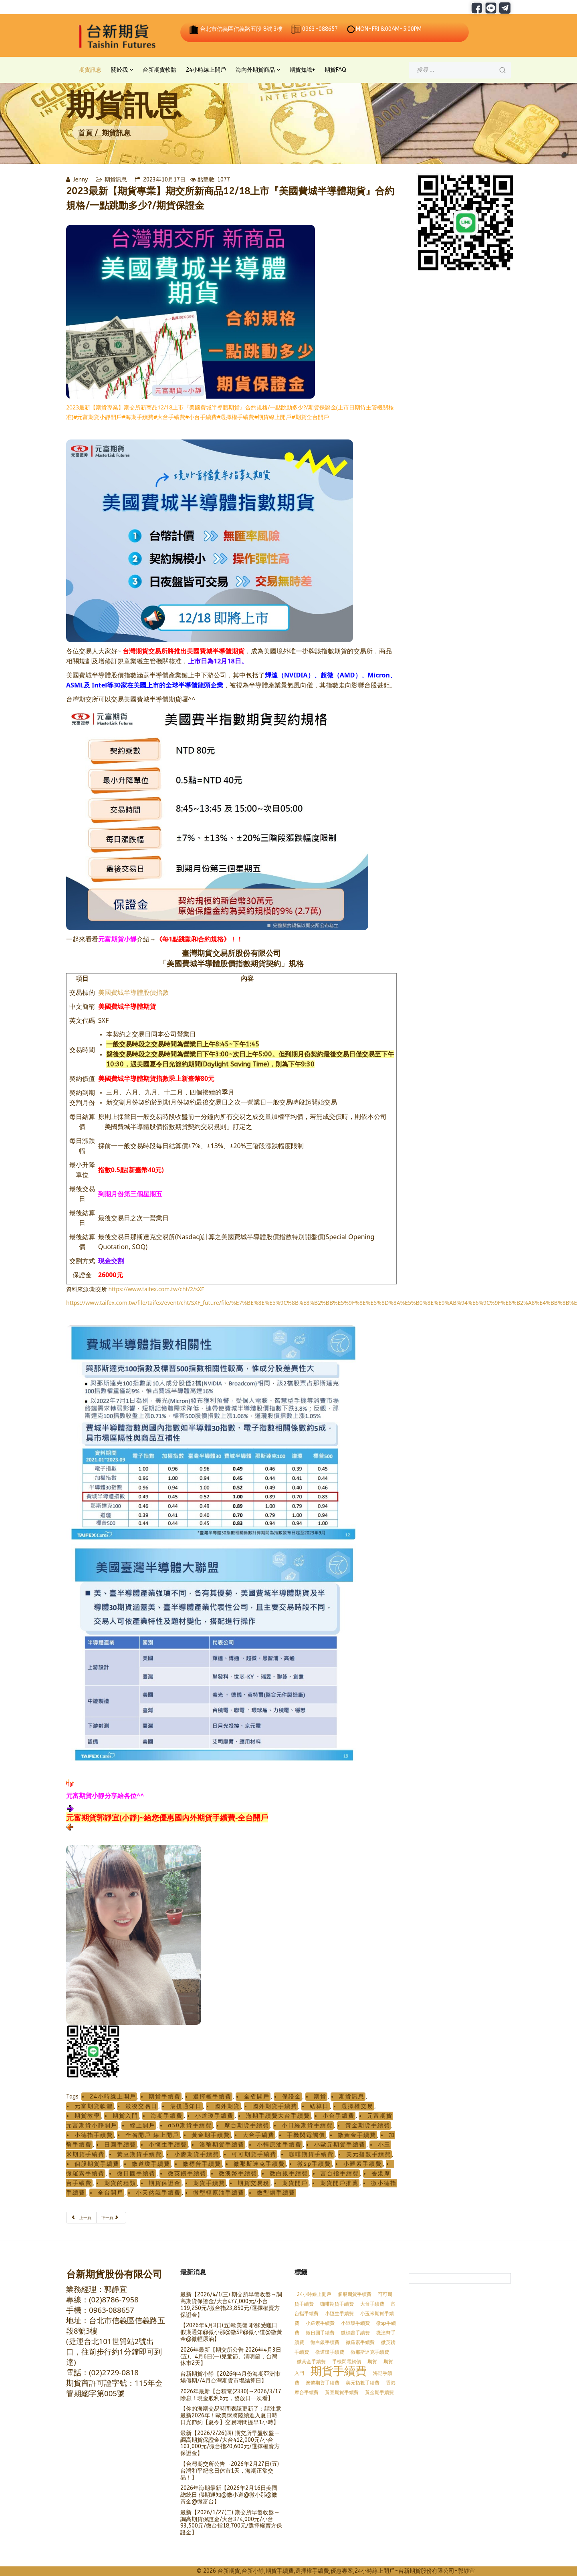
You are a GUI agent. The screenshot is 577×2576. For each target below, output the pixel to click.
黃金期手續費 (211, 2135)
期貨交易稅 (254, 2183)
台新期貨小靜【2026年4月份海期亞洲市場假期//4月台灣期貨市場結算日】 (230, 2377)
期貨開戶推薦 (339, 2183)
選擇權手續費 (212, 2096)
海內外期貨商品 (255, 70)
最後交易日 (141, 2106)
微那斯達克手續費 (259, 2164)
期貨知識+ (302, 70)
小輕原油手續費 (279, 2144)
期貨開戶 (295, 2183)
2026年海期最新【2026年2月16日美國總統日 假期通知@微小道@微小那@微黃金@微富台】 (228, 2495)
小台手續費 (339, 2115)
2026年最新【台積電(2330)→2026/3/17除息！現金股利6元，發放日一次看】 (230, 2395)
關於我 (119, 70)
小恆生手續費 (168, 2144)
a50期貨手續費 (190, 2125)
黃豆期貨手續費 (139, 2154)
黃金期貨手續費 (367, 2125)
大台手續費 (258, 2135)
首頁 (85, 133)
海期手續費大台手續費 (278, 2115)
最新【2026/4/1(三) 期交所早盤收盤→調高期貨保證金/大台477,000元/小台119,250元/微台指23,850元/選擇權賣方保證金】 (231, 2304)
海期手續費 (167, 2115)
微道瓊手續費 (151, 2164)
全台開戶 (110, 2192)
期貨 (320, 2096)
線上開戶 (142, 2125)
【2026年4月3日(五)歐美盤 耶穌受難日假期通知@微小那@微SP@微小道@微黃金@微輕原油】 (231, 2332)
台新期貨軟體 (159, 70)
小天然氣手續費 (158, 2192)
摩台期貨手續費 (246, 2125)
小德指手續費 (94, 2135)
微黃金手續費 (357, 2135)
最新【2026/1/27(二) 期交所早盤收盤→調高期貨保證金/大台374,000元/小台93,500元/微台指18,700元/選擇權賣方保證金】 (231, 2522)
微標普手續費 (202, 2164)
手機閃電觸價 (306, 2135)
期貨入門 (125, 2115)
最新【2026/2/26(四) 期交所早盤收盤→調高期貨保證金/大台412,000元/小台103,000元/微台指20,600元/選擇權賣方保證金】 (230, 2443)
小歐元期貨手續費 (339, 2144)
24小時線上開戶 (206, 70)
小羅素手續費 (362, 2164)
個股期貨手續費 (97, 2164)
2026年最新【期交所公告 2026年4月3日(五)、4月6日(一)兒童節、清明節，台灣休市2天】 (230, 2356)
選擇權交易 (357, 2106)
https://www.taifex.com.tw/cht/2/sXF (156, 1289)
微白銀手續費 (289, 2173)
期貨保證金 (165, 2183)
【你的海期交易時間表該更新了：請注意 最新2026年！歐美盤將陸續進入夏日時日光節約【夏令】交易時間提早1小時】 (230, 2415)
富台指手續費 (340, 2173)
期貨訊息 (90, 70)
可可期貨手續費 (254, 2154)
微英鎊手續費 (187, 2173)
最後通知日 (186, 2106)
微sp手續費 (314, 2164)
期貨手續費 (165, 2096)
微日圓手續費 (136, 2173)
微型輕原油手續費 (218, 2192)
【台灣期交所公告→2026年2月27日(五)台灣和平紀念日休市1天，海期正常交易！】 (229, 2471)
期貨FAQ (335, 70)
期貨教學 (87, 2115)
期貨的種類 (120, 2183)
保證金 (291, 2096)
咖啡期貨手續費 (311, 2154)
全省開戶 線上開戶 (152, 2135)
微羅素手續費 (360, 2342)
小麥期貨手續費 (196, 2154)
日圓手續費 (120, 2144)
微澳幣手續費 (238, 2173)
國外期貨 (227, 2106)
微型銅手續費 (276, 2192)
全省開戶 (257, 2096)
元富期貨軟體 (94, 2106)
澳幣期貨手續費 (222, 2144)
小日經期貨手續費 (307, 2125)
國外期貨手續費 (274, 2106)
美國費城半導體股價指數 (133, 992)
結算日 (319, 2106)
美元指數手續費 (368, 2154)
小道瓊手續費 (214, 2115)
